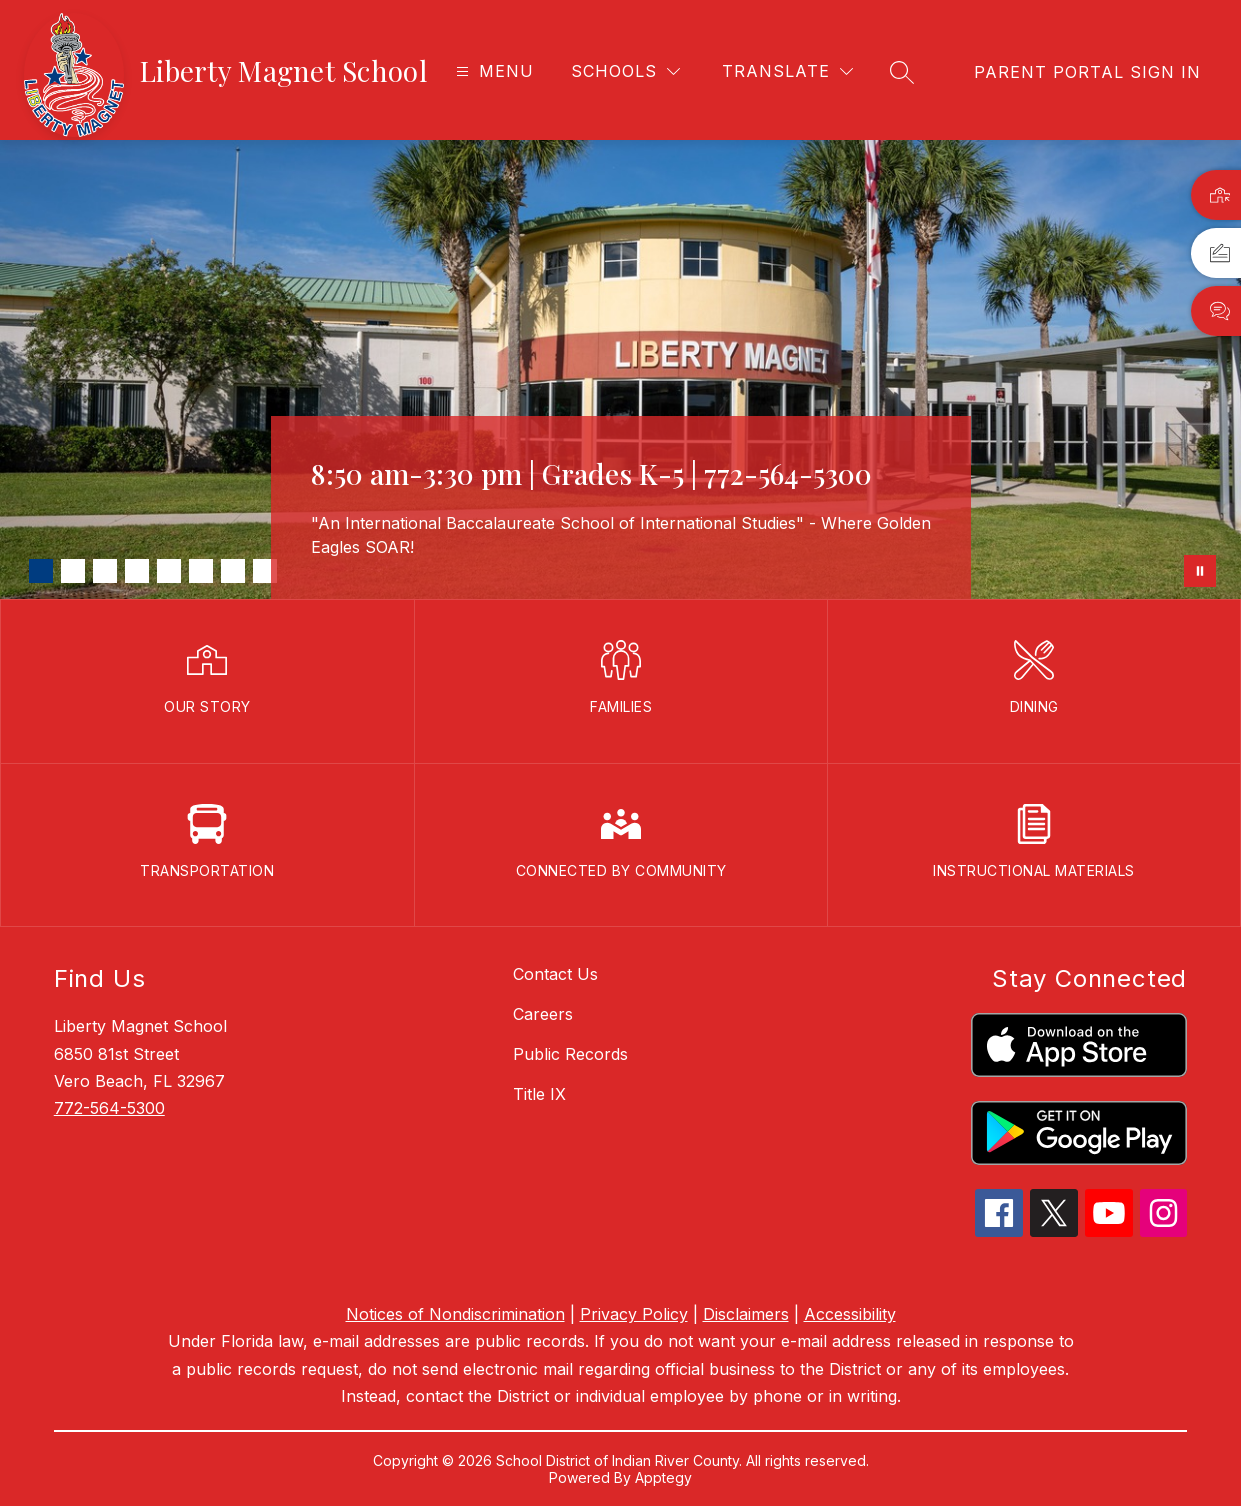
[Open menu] (492, 71)
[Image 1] (41, 571)
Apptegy (663, 1477)
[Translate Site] (787, 71)
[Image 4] (137, 571)
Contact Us (555, 974)
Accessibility (850, 1314)
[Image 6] (201, 571)
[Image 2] (73, 571)
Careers (543, 1014)
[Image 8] (265, 571)
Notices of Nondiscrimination (455, 1314)
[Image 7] (233, 571)
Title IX (539, 1094)
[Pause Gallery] (1200, 571)
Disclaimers (746, 1314)
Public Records (570, 1054)
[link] (1087, 72)
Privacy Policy (634, 1314)
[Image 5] (169, 571)
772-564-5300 (109, 1108)
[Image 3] (105, 571)
